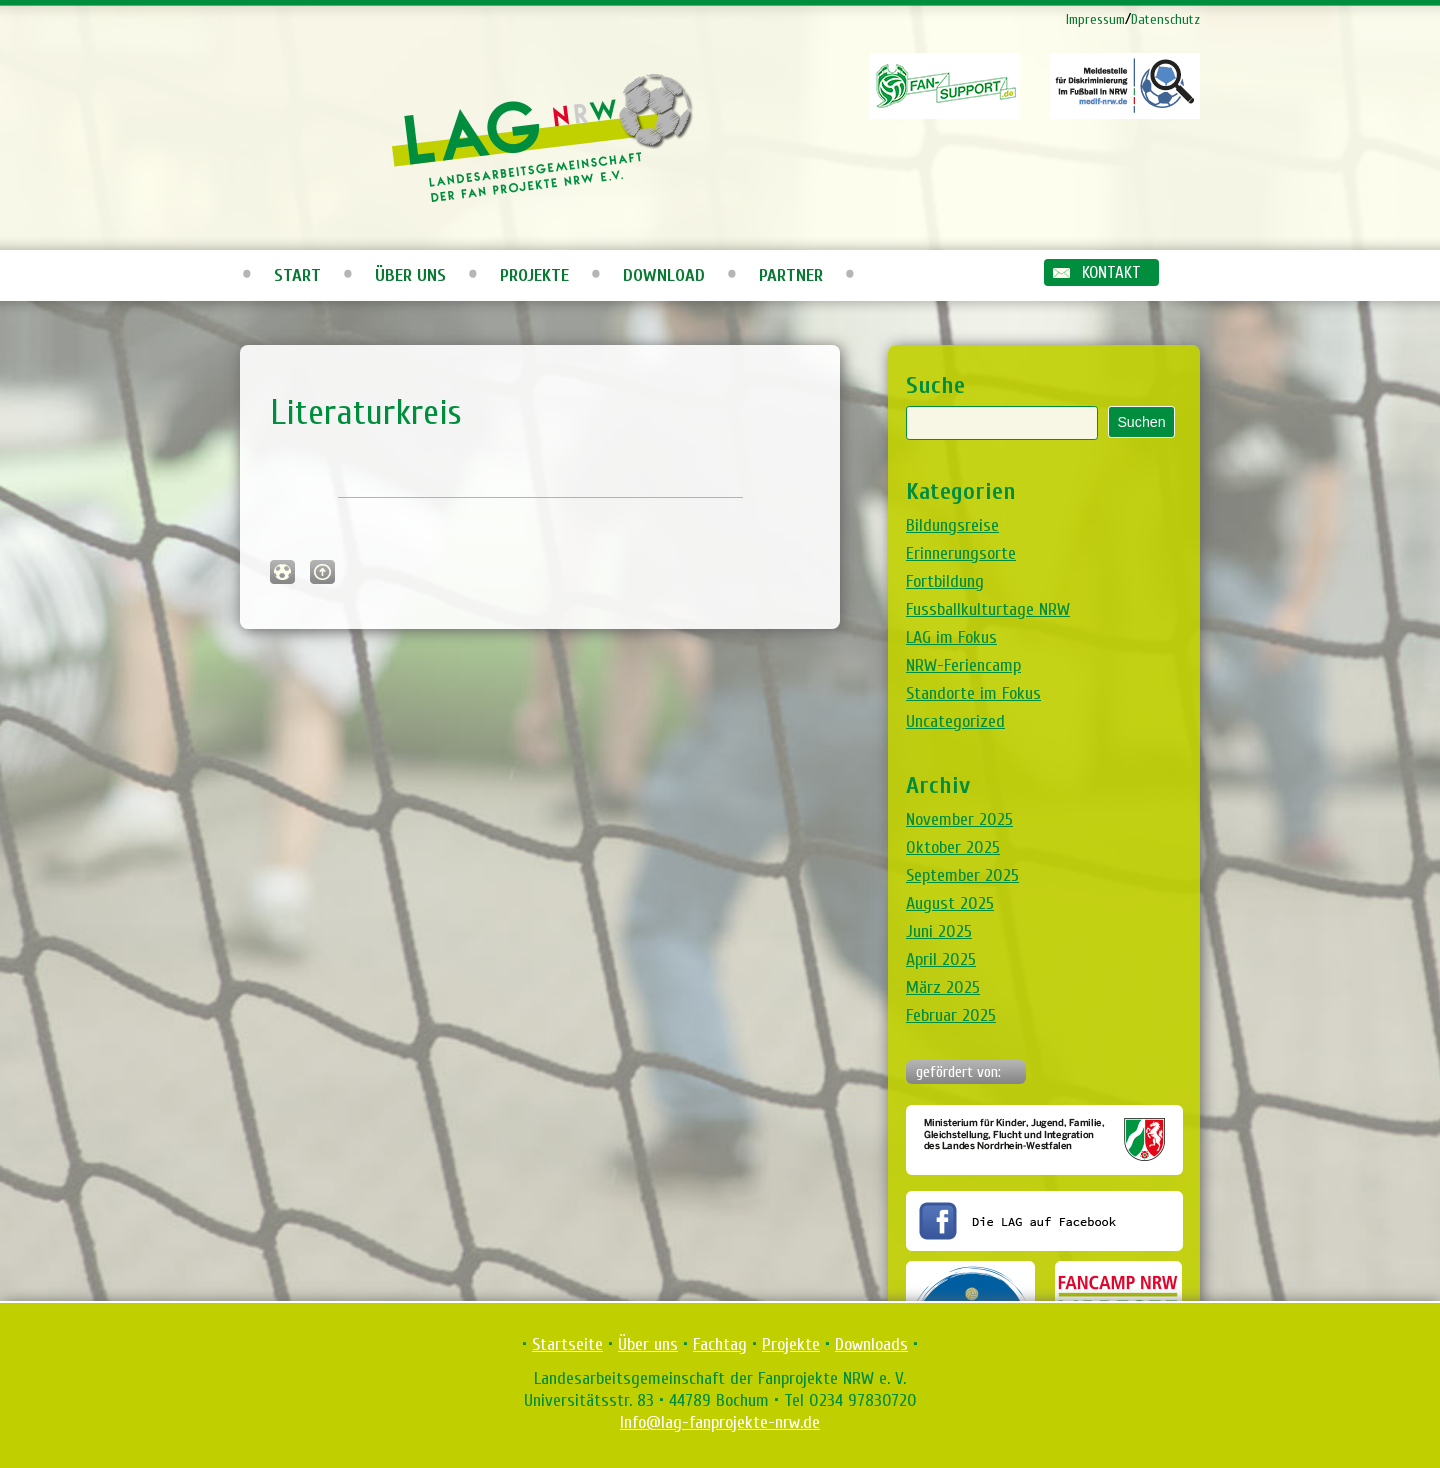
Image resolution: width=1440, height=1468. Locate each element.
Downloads (871, 1344)
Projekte (534, 275)
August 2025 (950, 903)
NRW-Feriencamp (963, 665)
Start (297, 275)
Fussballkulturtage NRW (988, 609)
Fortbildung (945, 581)
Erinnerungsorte (961, 553)
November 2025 (959, 819)
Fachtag (720, 1344)
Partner (791, 275)
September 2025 (962, 875)
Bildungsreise (952, 525)
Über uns (410, 275)
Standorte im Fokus (973, 693)
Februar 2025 (951, 1015)
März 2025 (943, 987)
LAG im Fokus (951, 637)
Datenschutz (1165, 19)
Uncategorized (955, 721)
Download (664, 275)
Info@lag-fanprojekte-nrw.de (720, 1422)
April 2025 (941, 959)
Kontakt (1111, 272)
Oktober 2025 (953, 847)
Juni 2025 (939, 931)
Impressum (1095, 19)
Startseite (567, 1344)
